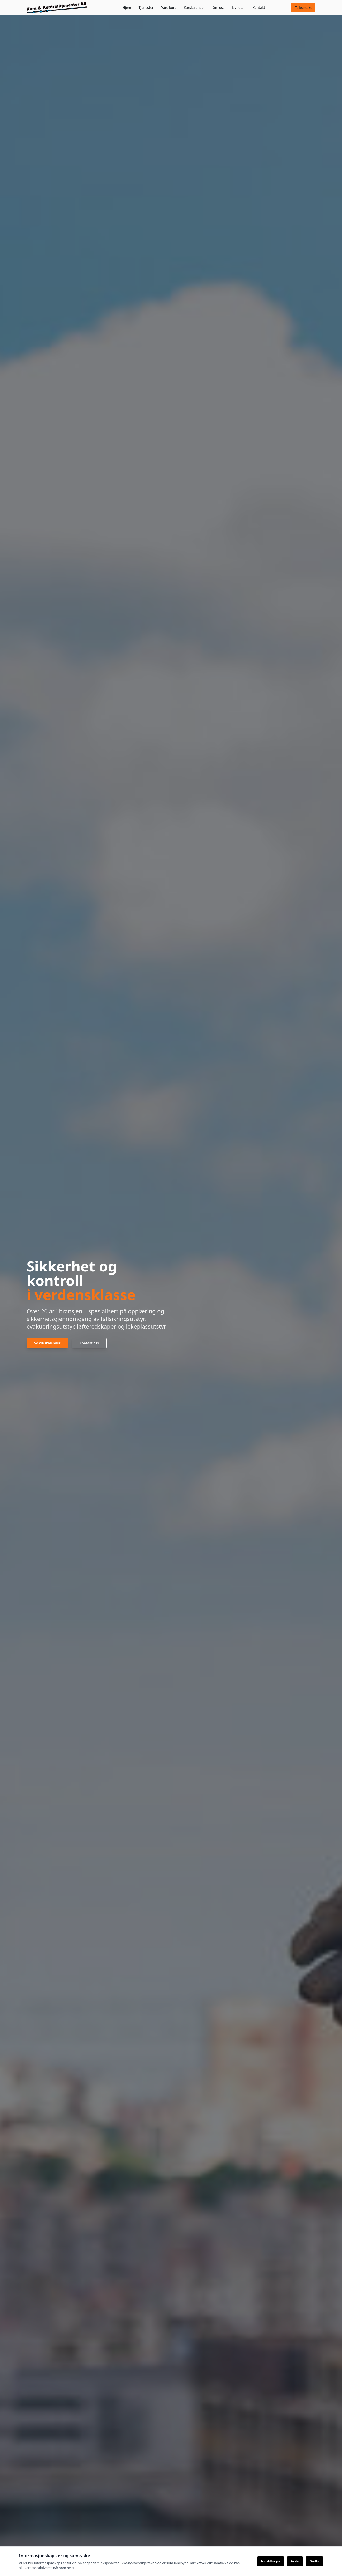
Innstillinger (270, 2561)
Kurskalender (194, 7)
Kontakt (258, 7)
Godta (314, 2561)
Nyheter (238, 7)
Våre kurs (168, 7)
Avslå (295, 2561)
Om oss (218, 7)
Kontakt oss (89, 1343)
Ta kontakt (303, 7)
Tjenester (146, 7)
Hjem (127, 7)
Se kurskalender (47, 1343)
